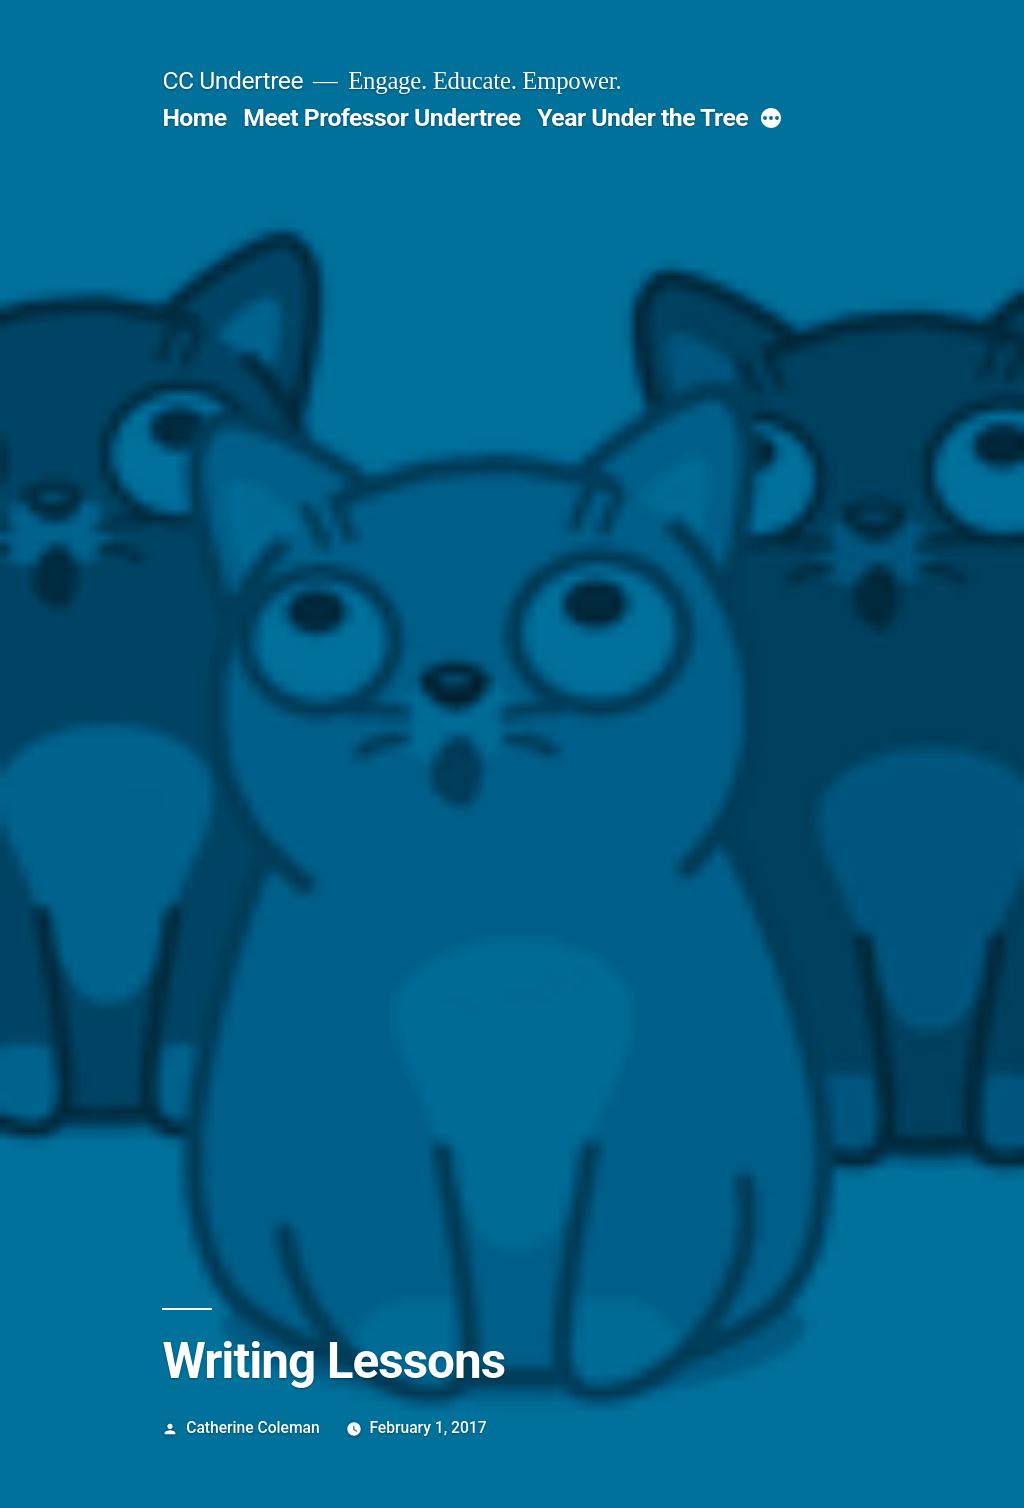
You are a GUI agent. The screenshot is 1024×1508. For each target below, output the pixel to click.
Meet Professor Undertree (381, 117)
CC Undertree (232, 80)
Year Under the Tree (642, 117)
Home (194, 117)
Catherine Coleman (252, 1427)
